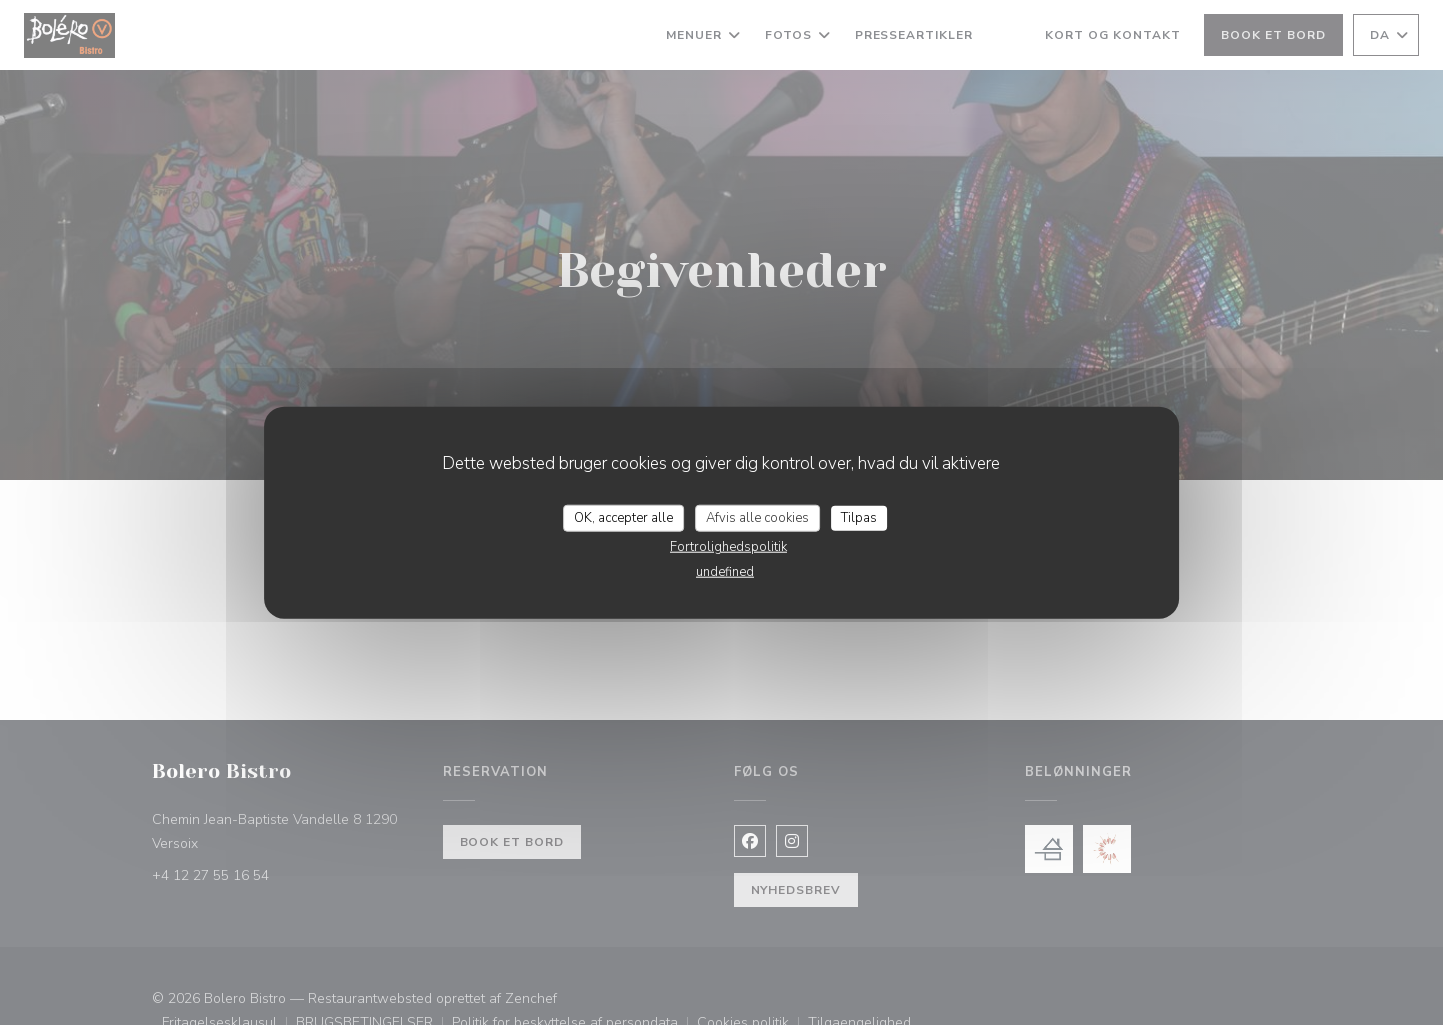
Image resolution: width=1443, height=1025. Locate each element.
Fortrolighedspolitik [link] (728, 547)
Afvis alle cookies (757, 517)
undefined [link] (725, 572)
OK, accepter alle (623, 517)
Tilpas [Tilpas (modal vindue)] (859, 517)
